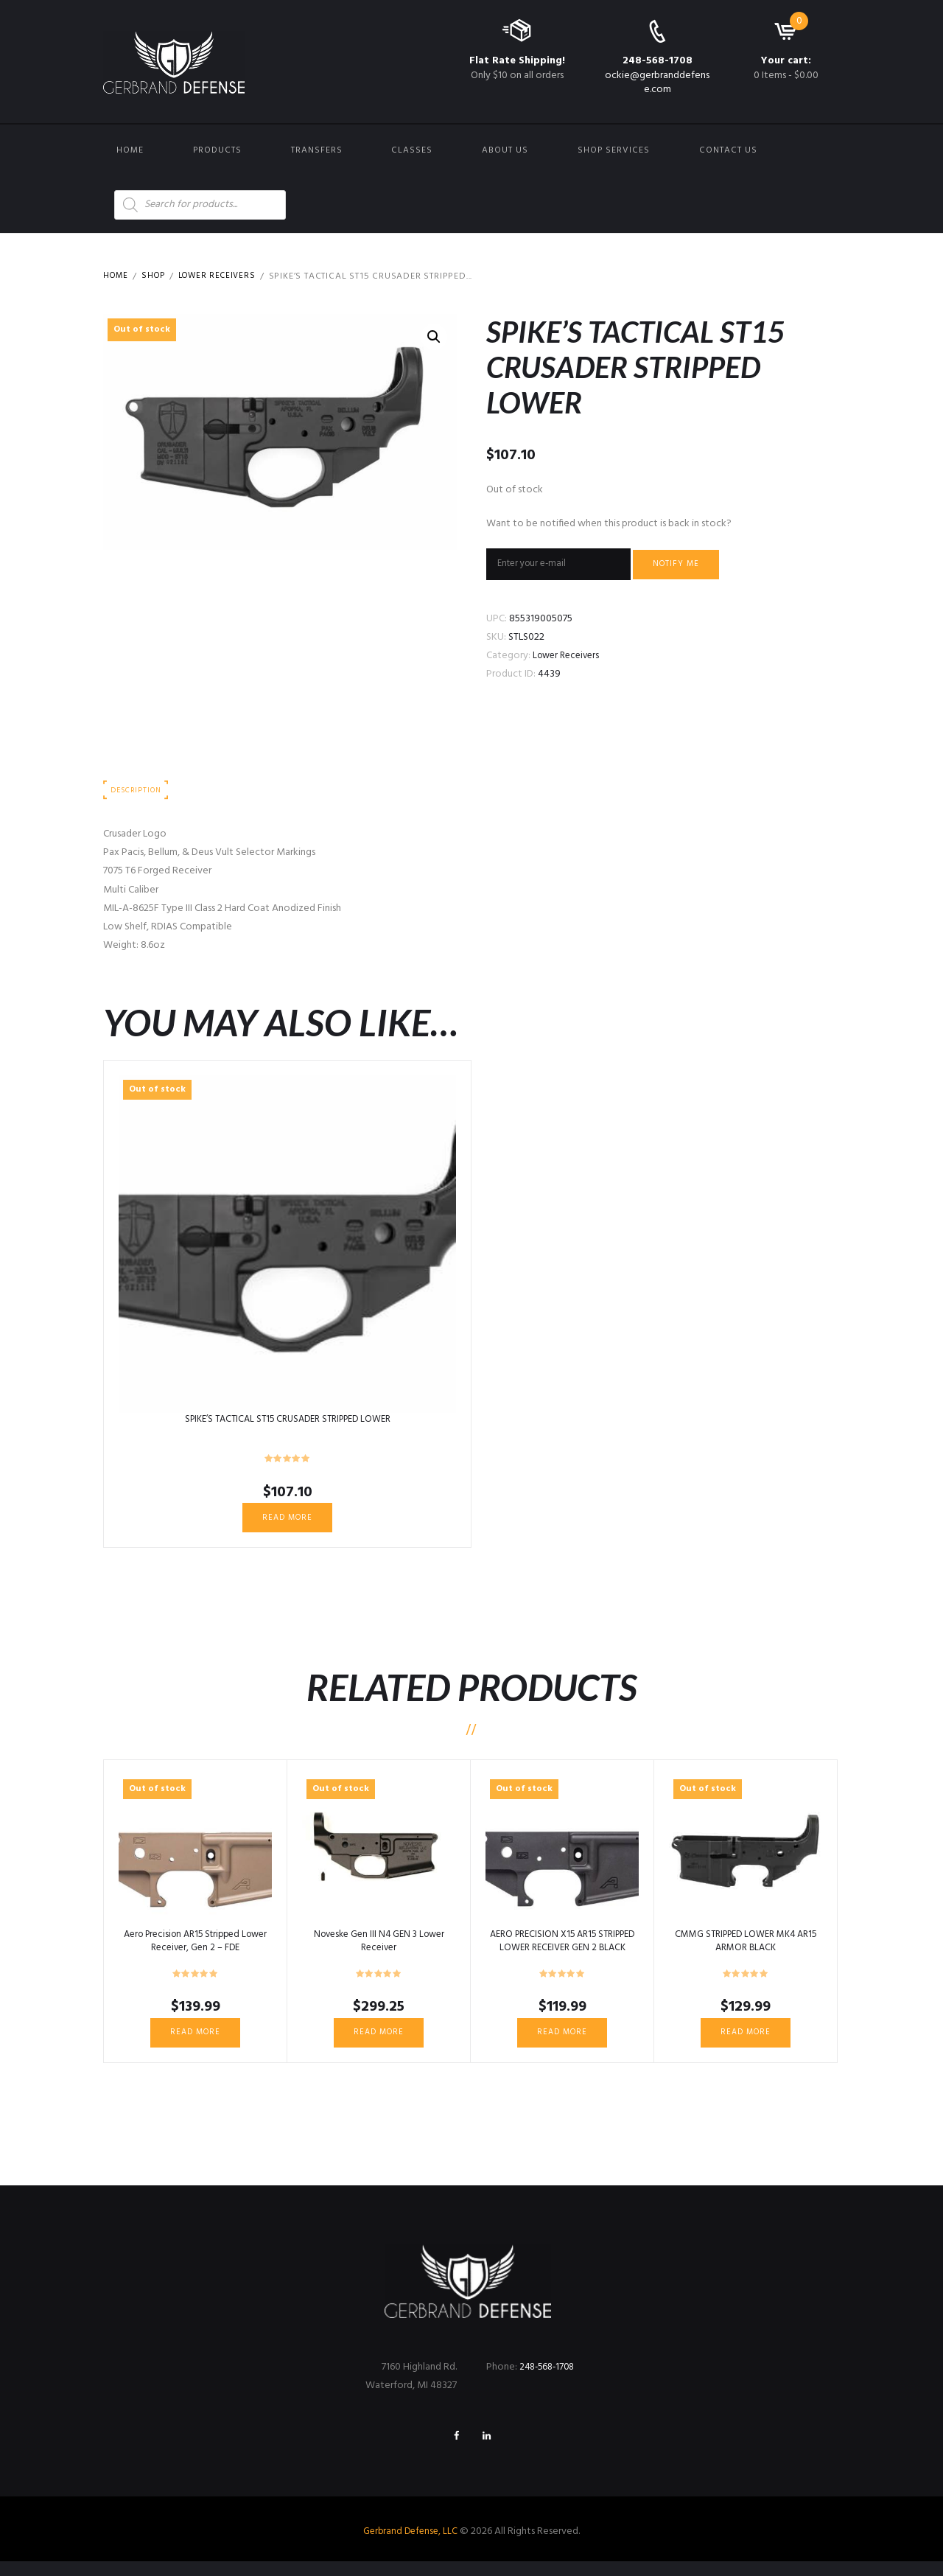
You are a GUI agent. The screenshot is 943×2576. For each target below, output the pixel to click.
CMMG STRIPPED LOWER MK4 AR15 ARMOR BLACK (745, 1949)
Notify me (689, 566)
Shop (156, 276)
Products (217, 150)
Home (130, 150)
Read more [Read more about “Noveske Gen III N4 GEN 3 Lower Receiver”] (379, 2042)
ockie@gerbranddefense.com (657, 82)
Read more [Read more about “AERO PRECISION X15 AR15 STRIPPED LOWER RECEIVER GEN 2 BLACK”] (562, 2042)
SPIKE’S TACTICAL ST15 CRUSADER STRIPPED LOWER (288, 1425)
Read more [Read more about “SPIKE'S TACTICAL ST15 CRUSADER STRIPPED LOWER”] (288, 1525)
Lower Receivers (224, 276)
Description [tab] (138, 795)
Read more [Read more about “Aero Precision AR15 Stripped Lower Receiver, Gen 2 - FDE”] (195, 2042)
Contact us (728, 150)
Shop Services (614, 150)
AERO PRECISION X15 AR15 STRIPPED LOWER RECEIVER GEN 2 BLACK (562, 1956)
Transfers (317, 150)
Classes (411, 150)
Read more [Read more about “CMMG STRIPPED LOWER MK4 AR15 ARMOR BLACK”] (746, 2042)
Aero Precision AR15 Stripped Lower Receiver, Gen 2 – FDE (195, 1949)
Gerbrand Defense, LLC (410, 2546)
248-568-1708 (658, 60)
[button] (433, 337)
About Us (505, 150)
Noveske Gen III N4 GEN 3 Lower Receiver (379, 1949)
